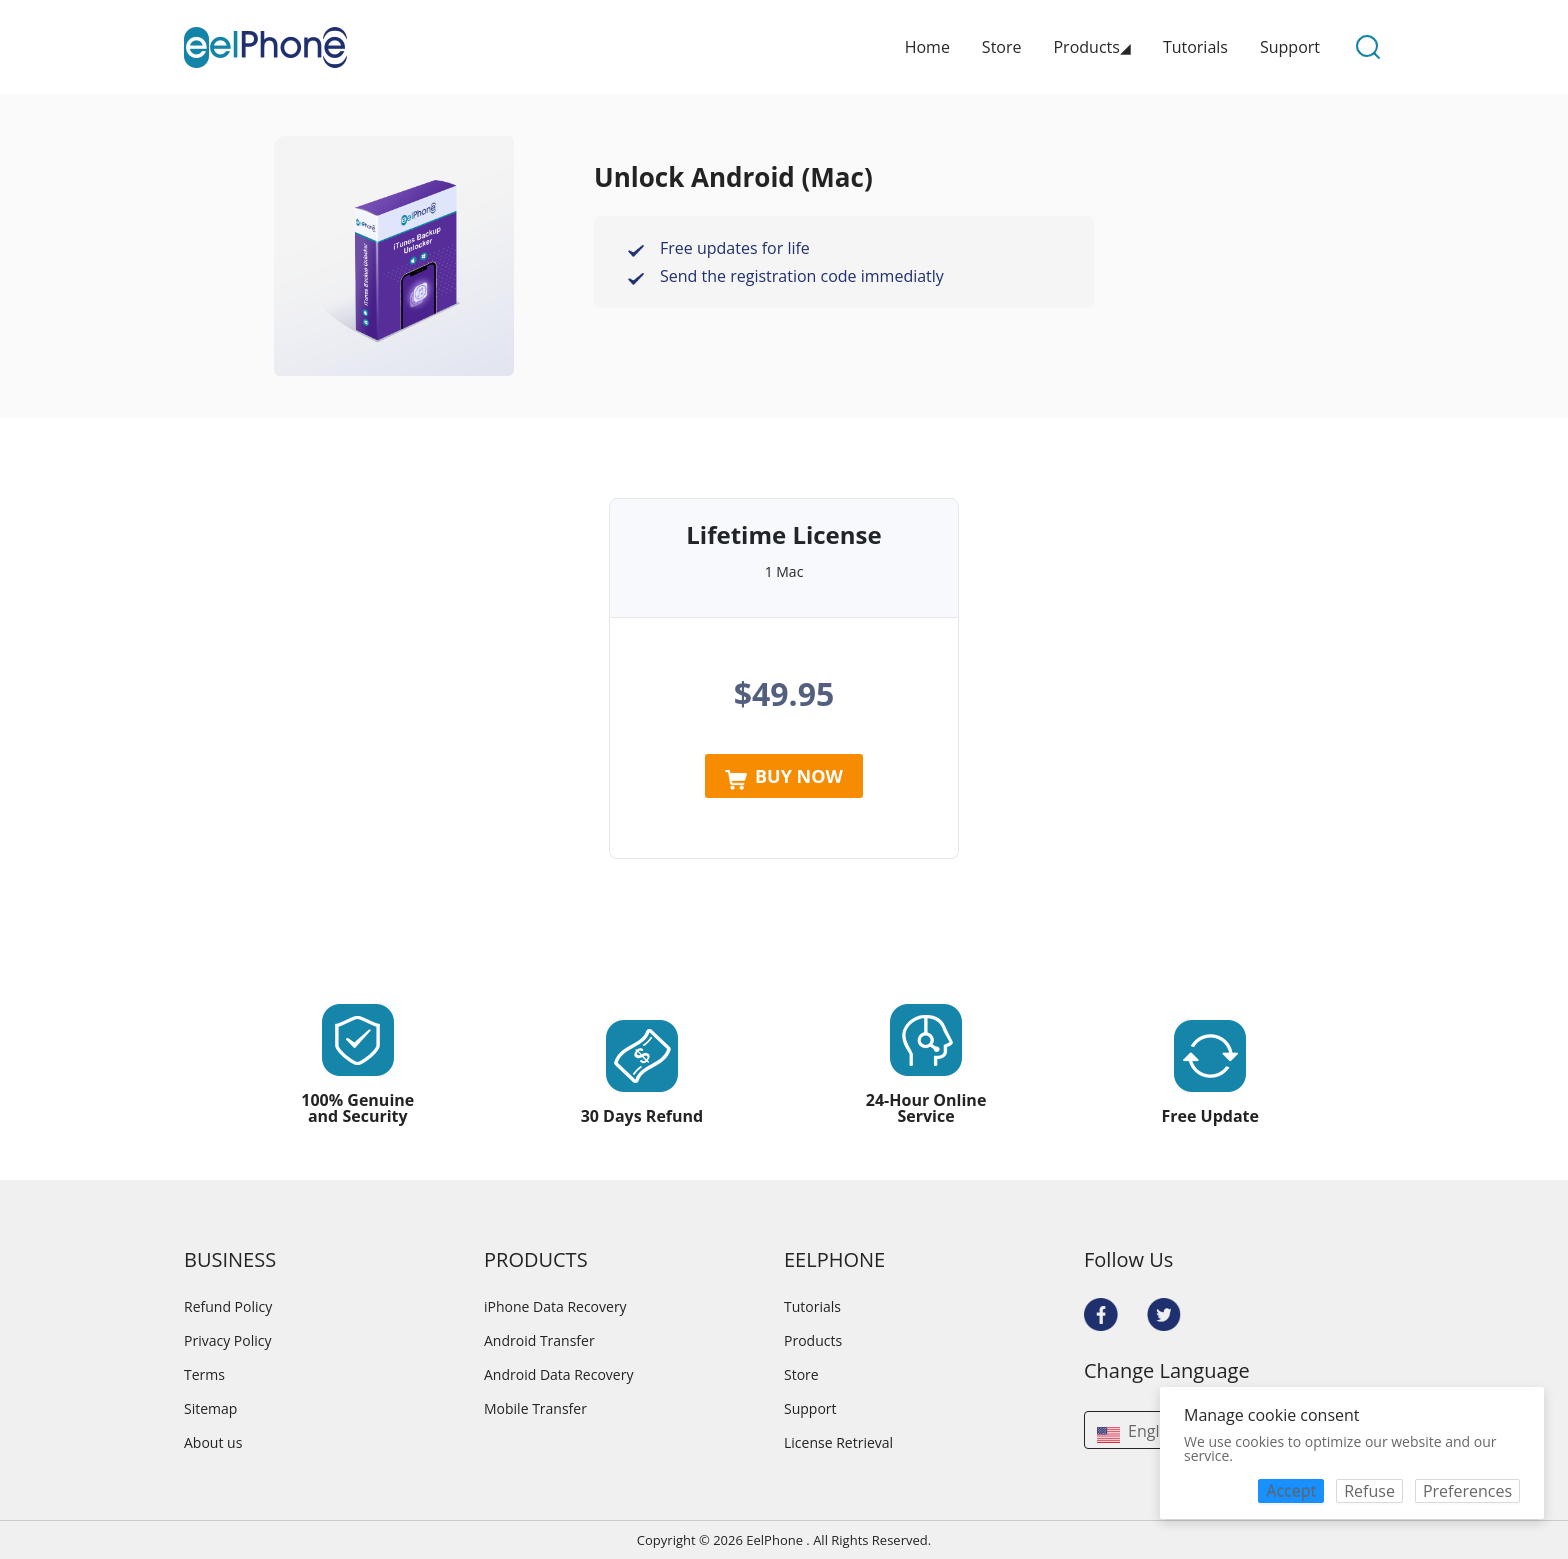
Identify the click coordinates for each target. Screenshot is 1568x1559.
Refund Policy (228, 1307)
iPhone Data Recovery (555, 1307)
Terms (204, 1375)
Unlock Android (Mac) (733, 177)
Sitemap (210, 1409)
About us (213, 1443)
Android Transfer (539, 1341)
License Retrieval (838, 1443)
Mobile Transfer (535, 1409)
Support (1290, 47)
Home (927, 47)
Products (813, 1341)
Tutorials (1195, 47)
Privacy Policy (227, 1341)
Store (1002, 47)
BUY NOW (784, 777)
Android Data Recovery (558, 1375)
